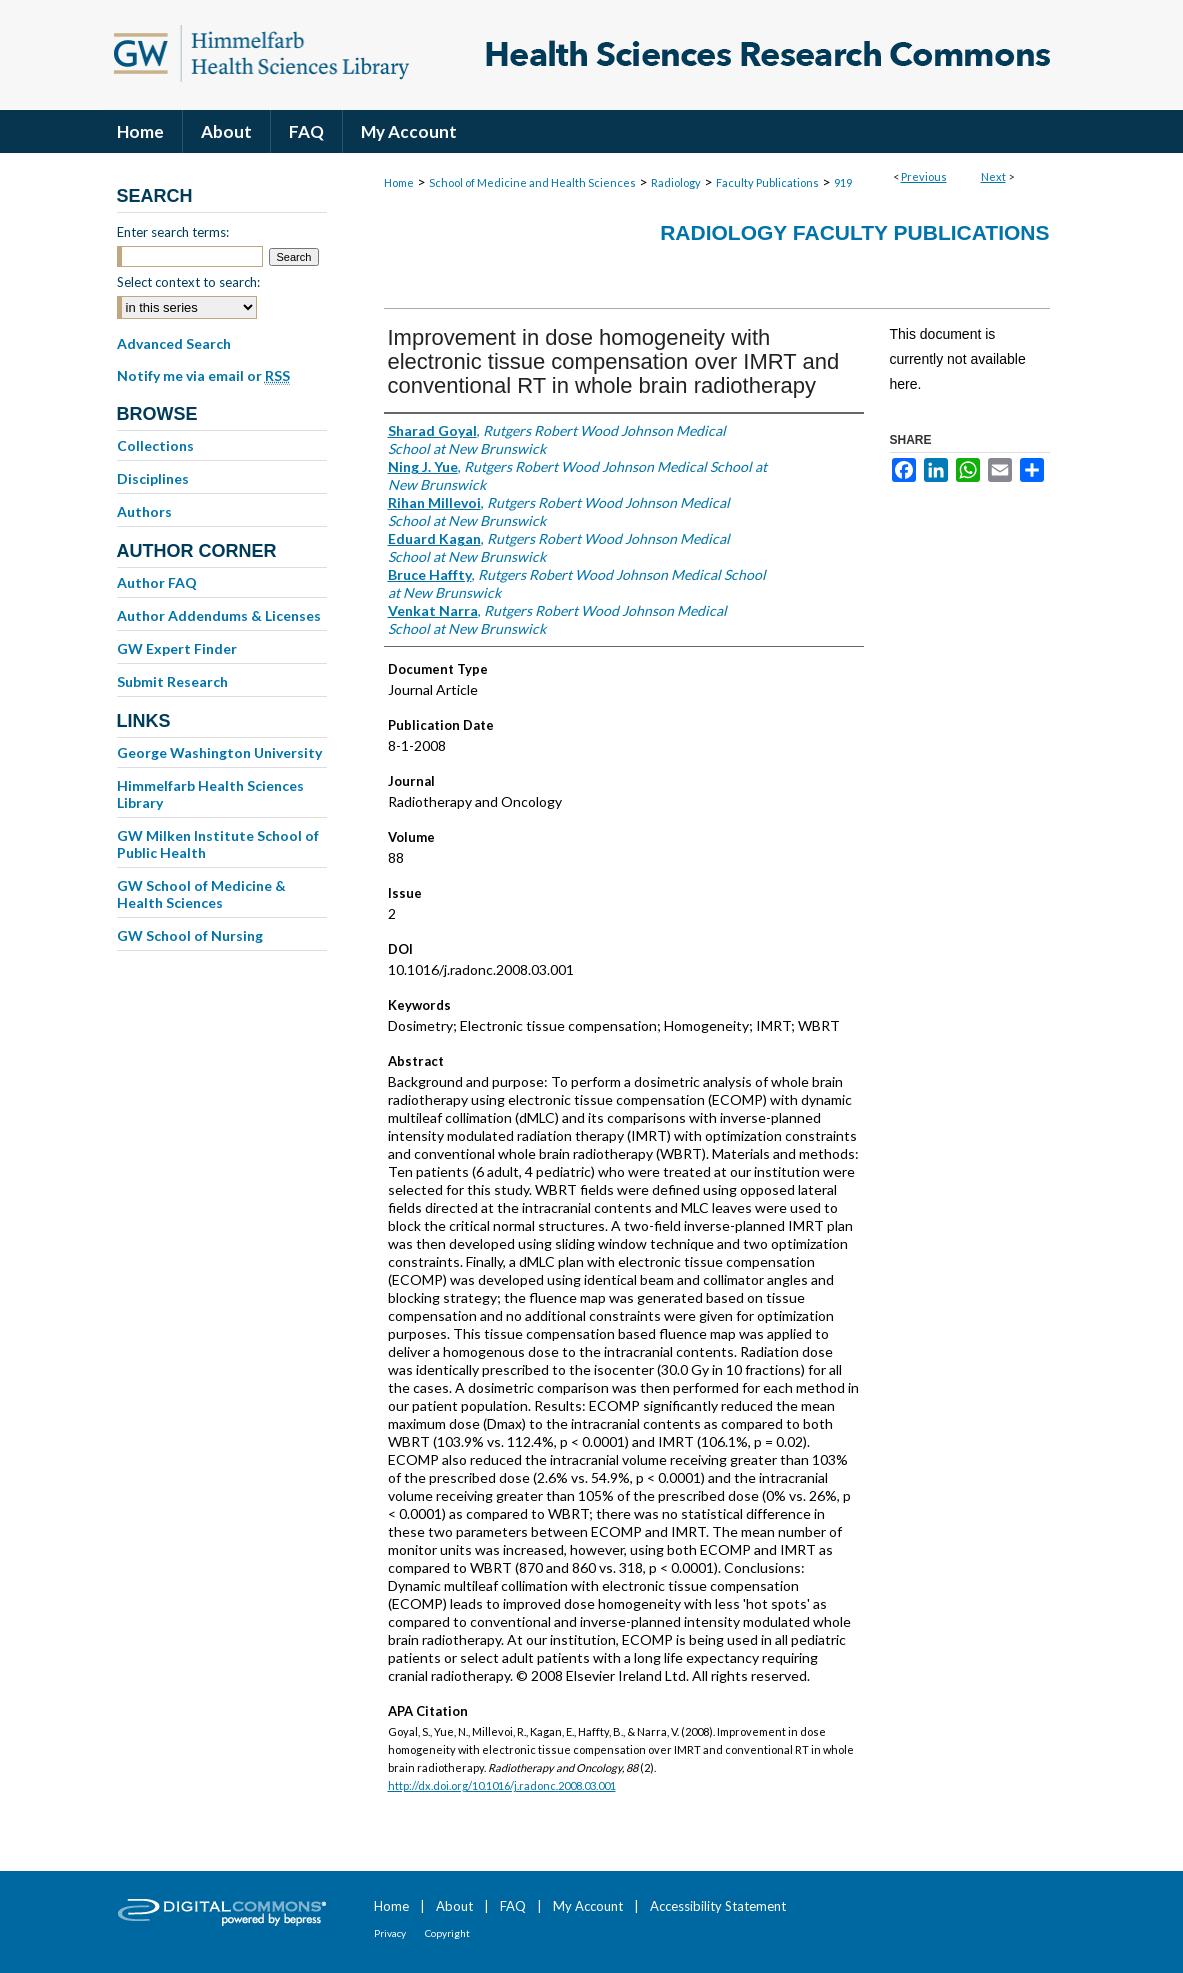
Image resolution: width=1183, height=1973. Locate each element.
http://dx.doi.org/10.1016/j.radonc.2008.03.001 (502, 1785)
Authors (144, 511)
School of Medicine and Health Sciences (532, 182)
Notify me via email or (203, 376)
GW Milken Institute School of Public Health (218, 844)
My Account (588, 1906)
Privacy (390, 1933)
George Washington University (219, 752)
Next (993, 176)
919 (843, 182)
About (454, 1906)
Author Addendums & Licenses (219, 615)
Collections (155, 445)
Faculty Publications (767, 182)
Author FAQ (157, 582)
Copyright (447, 1933)
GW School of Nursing (190, 935)
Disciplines (153, 478)
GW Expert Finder (177, 648)
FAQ (513, 1906)
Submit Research (172, 681)
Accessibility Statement (718, 1906)
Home (399, 182)
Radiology (676, 182)
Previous (924, 176)
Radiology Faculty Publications (854, 232)
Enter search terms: (173, 232)
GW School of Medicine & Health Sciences (201, 894)
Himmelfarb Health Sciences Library (210, 794)
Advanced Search (174, 343)
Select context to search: (188, 282)
